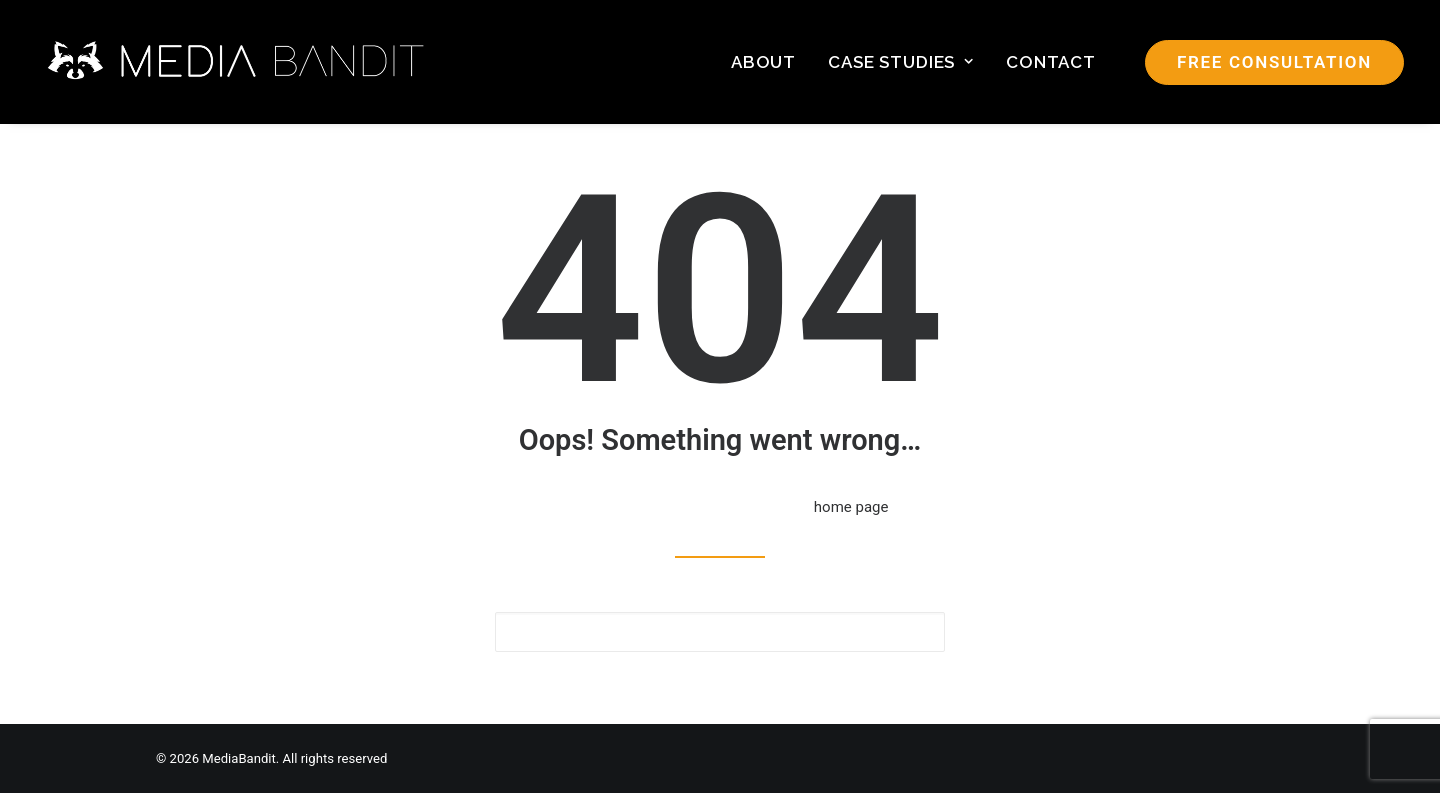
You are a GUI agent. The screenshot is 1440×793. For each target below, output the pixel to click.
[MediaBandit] (237, 62)
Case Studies (901, 62)
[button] (917, 630)
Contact (1051, 62)
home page (851, 507)
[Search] (720, 632)
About (763, 62)
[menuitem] (763, 62)
